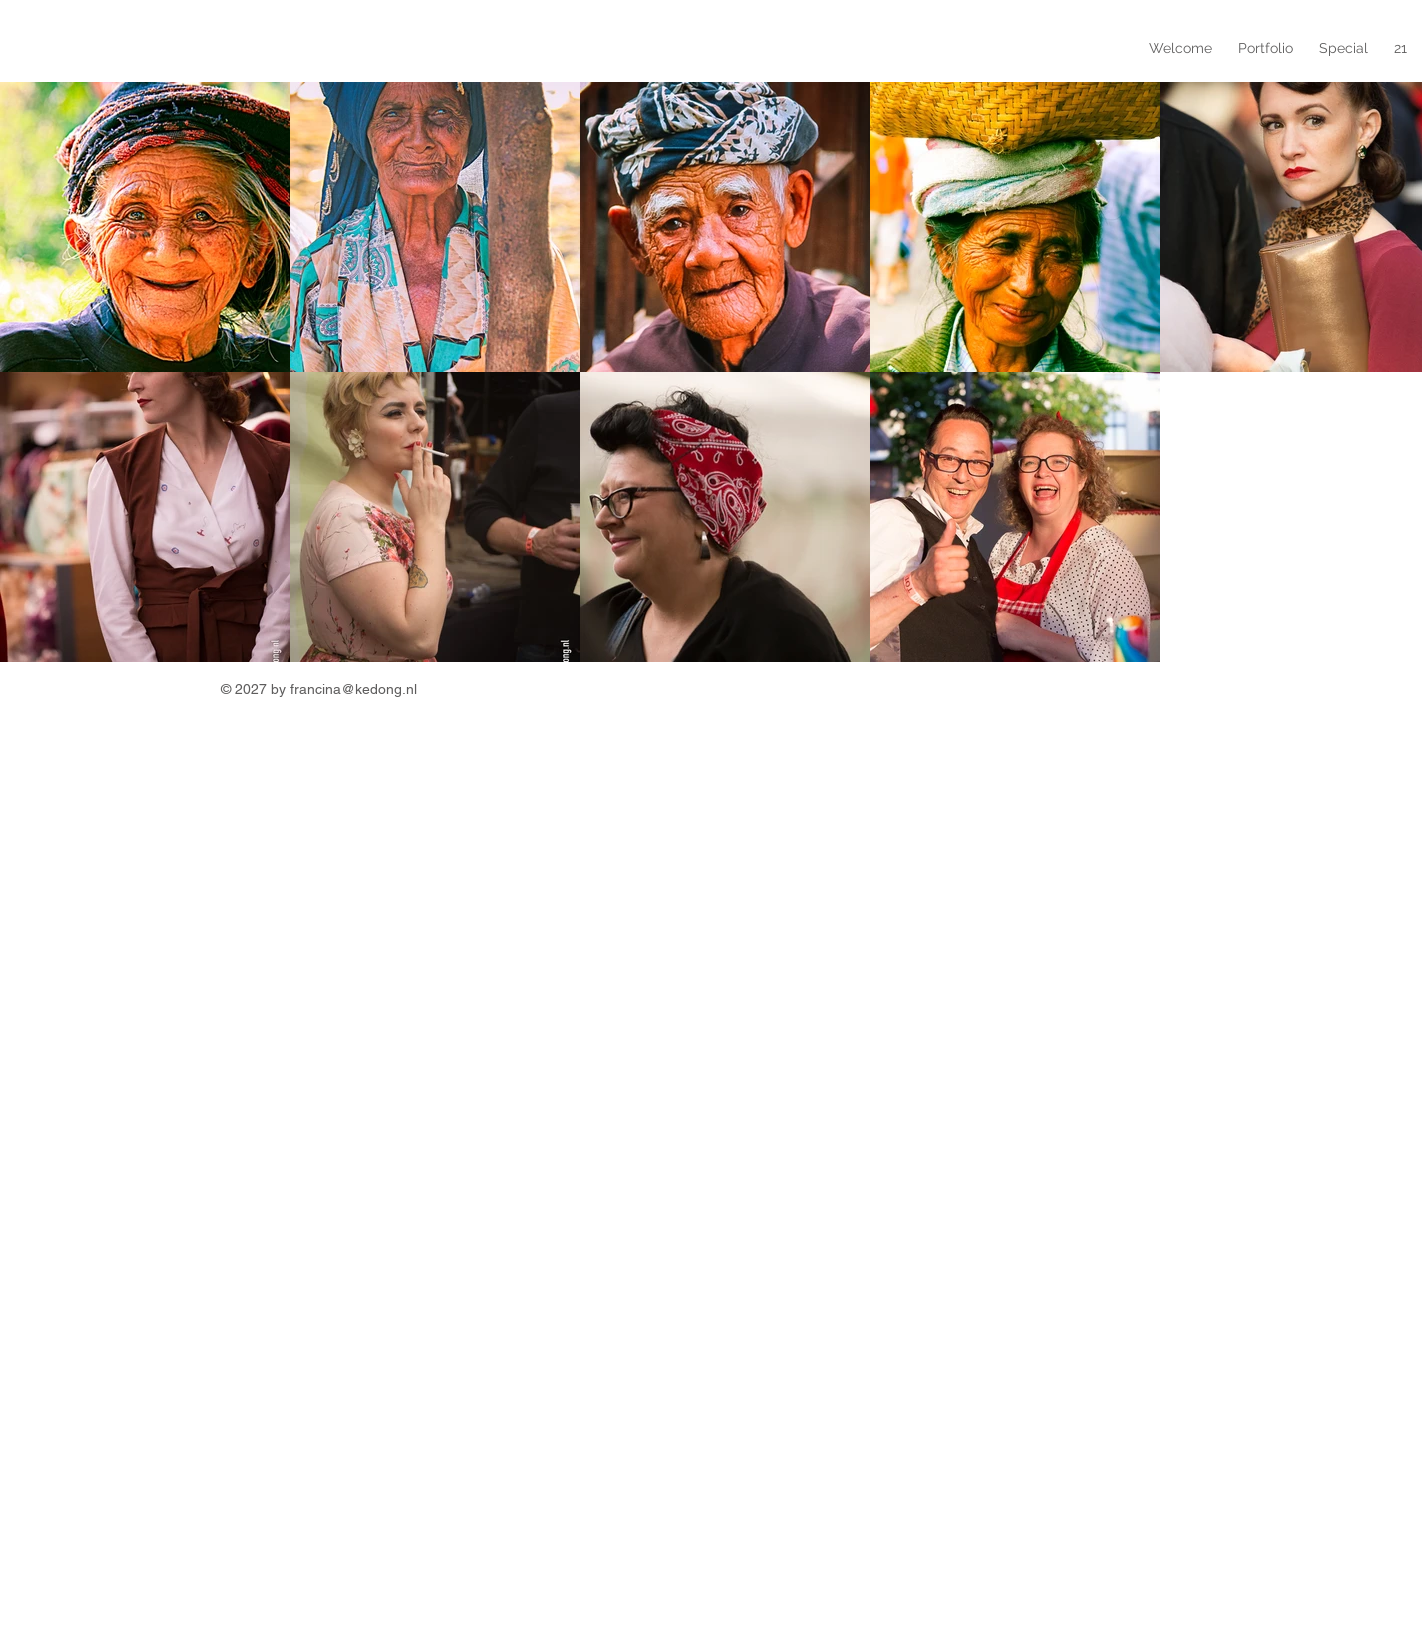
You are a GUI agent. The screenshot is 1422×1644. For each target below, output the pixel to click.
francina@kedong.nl (353, 689)
